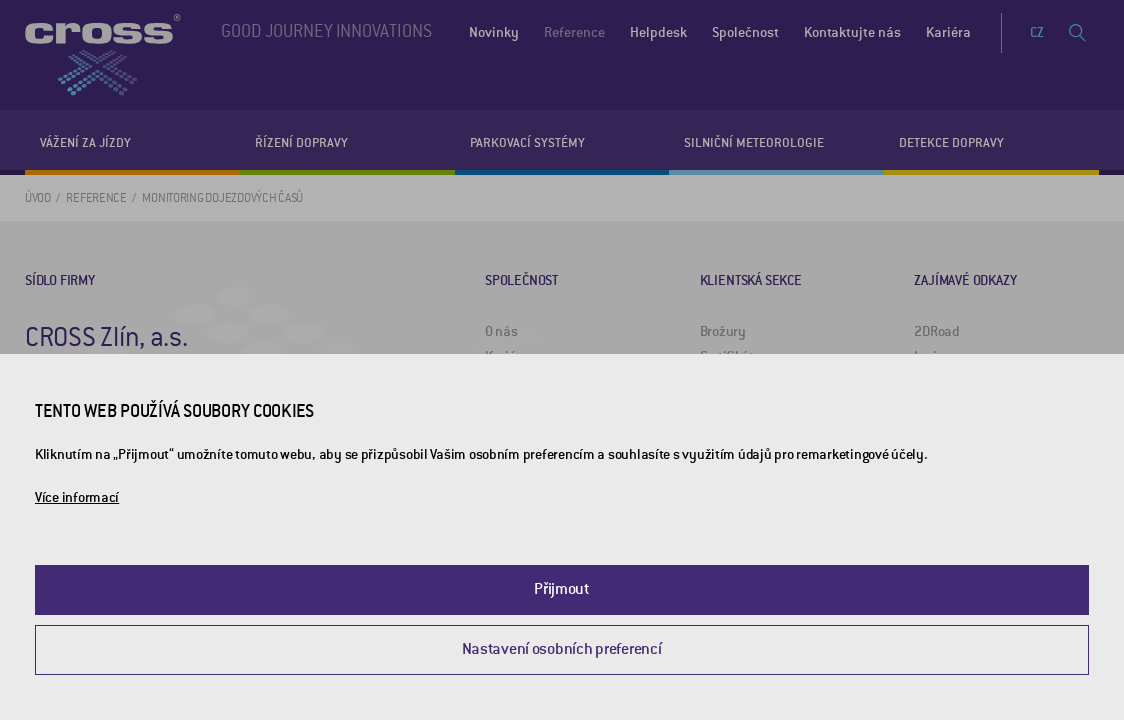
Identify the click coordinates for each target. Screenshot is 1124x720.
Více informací (77, 497)
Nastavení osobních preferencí (561, 649)
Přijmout (562, 589)
